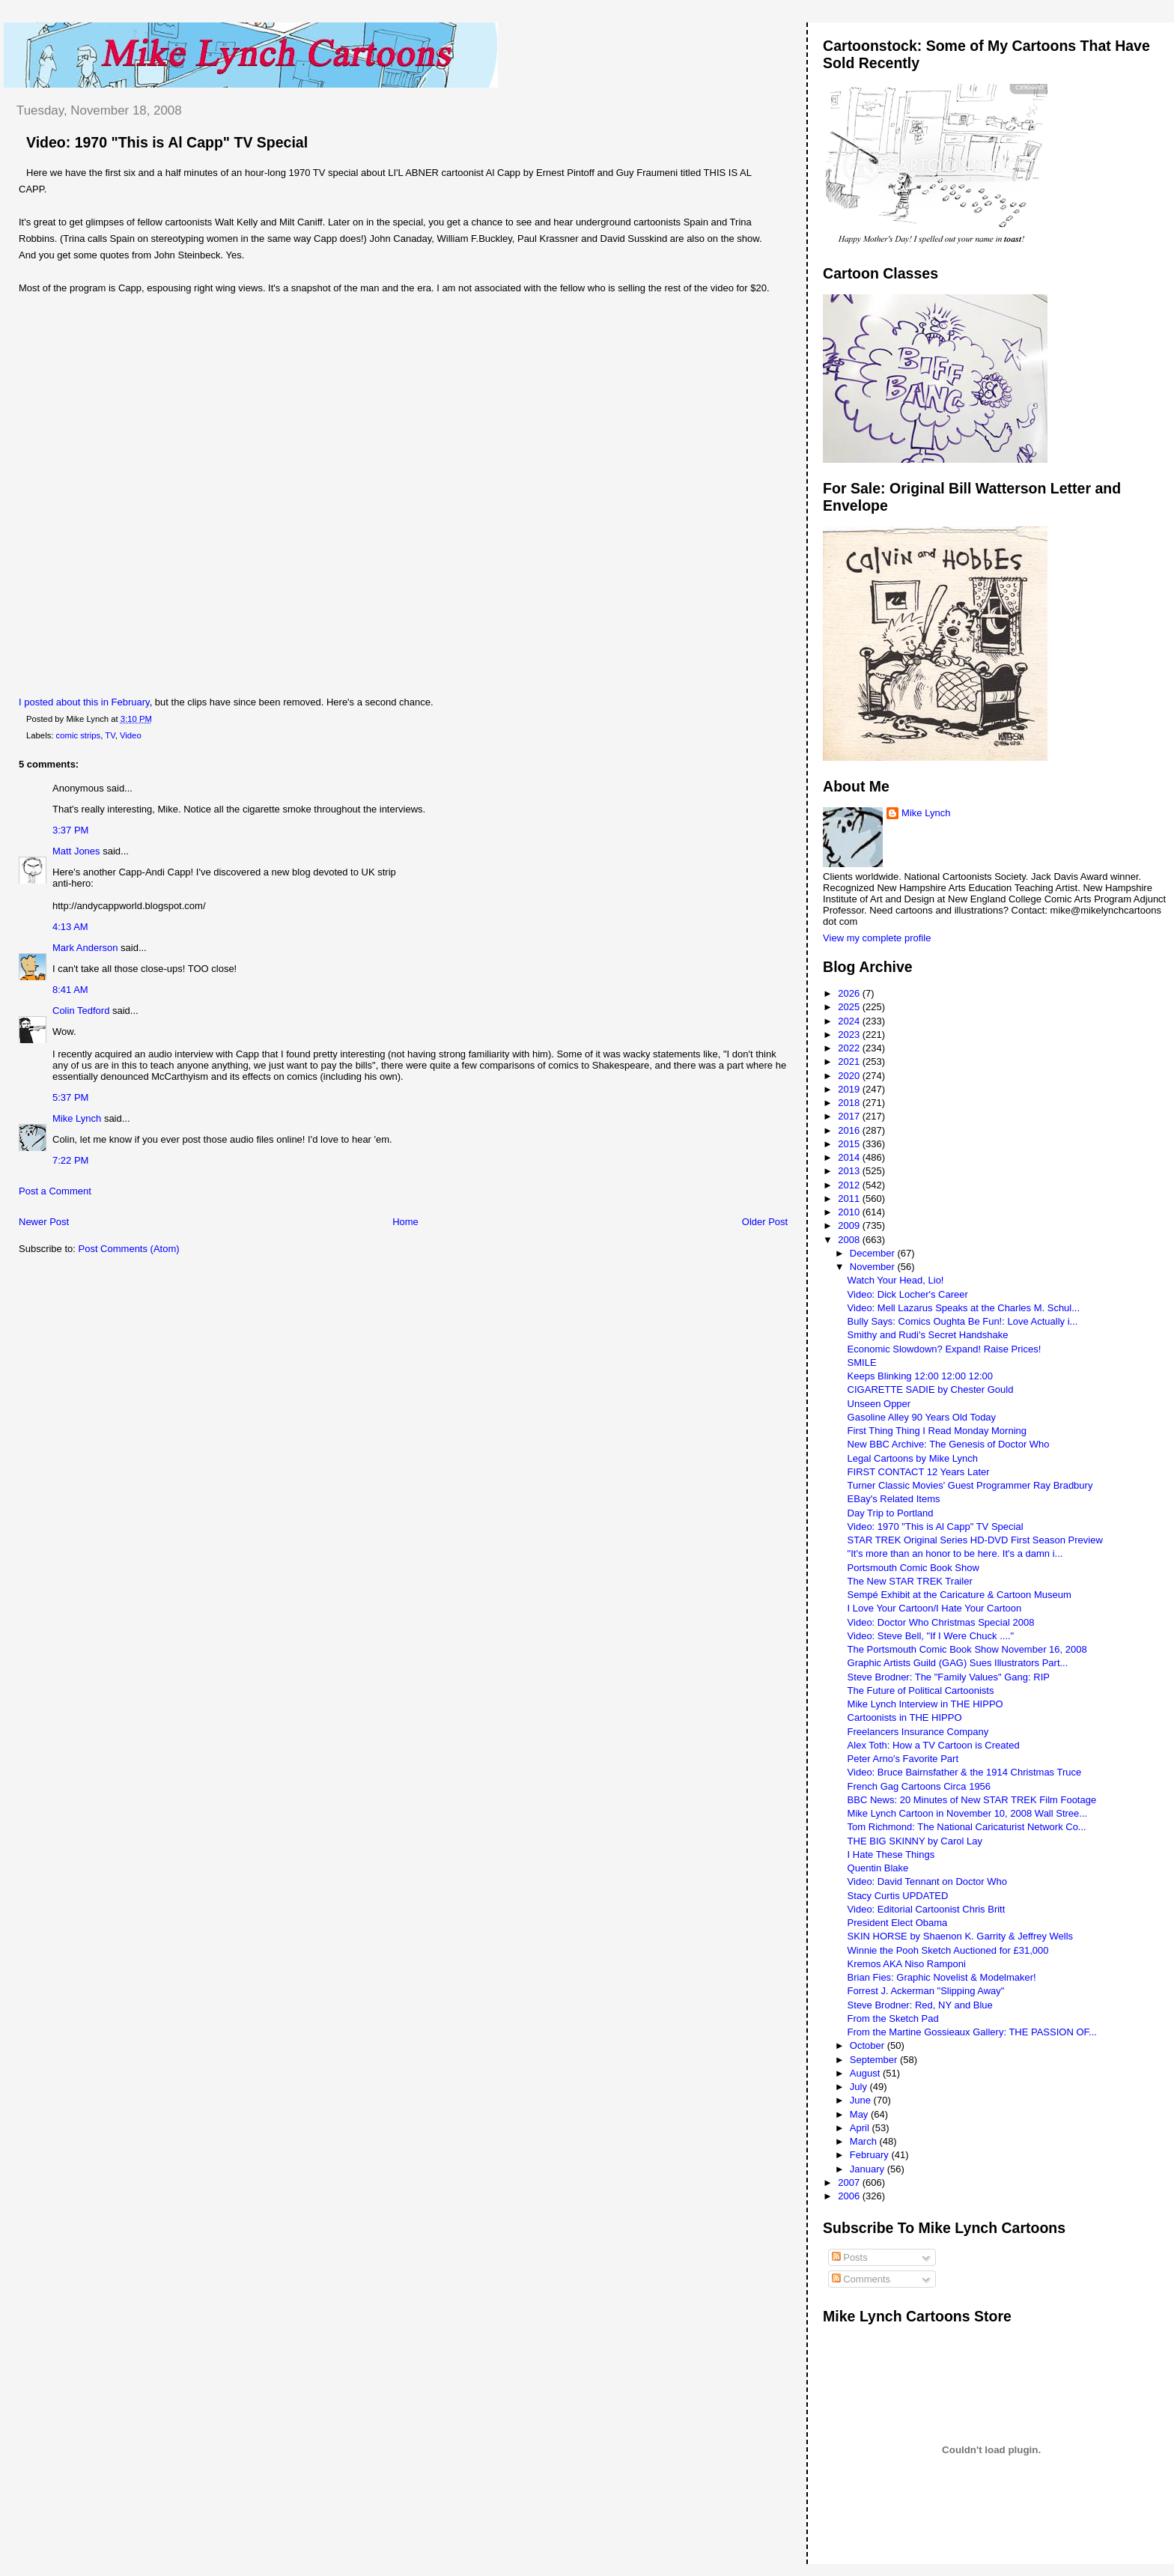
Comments (861, 2279)
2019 (850, 1089)
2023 (850, 1034)
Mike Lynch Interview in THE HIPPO (925, 1704)
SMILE (862, 1362)
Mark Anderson (85, 947)
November (874, 1266)
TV (110, 735)
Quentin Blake (878, 1868)
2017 (850, 1116)
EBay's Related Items (894, 1498)
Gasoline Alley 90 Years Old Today (922, 1417)
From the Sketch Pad (893, 2018)
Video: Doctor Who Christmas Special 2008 (941, 1622)
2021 (850, 1061)
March (865, 2141)
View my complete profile (877, 938)
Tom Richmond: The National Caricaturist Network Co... (967, 1826)
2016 (850, 1130)
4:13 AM (70, 926)
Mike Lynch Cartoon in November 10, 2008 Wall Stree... (968, 1813)
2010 (850, 1212)
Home (405, 1221)
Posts (850, 2257)
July (860, 2086)
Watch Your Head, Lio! (896, 1280)
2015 (850, 1143)
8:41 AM (70, 989)
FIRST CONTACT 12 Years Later (919, 1471)
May (860, 2114)
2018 (850, 1102)
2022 (850, 1048)
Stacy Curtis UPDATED (898, 1895)
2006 (850, 2196)
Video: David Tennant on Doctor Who (927, 1881)
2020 (850, 1075)
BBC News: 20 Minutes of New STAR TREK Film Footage (972, 1799)
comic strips (78, 735)
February (871, 2154)
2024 (850, 1021)
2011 (850, 1198)
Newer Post (44, 1221)
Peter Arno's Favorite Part (903, 1758)
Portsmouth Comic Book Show (913, 1567)
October (868, 2045)
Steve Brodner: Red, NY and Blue (920, 2005)
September (875, 2059)
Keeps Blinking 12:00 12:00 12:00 (920, 1376)
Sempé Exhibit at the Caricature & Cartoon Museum (959, 1594)
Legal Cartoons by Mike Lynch (913, 1458)
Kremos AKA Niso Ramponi (907, 1963)
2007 (850, 2182)
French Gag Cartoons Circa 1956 (919, 1786)
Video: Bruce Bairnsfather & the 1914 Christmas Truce (965, 1772)
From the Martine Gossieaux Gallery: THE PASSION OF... (972, 2032)
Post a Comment (55, 1191)
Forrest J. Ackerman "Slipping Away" (926, 1990)
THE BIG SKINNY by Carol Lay (915, 1841)
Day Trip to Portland (891, 1513)
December (874, 1253)
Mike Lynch (76, 1118)
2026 (850, 993)
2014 (850, 1157)
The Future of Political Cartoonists (921, 1690)
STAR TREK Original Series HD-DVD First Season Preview (975, 1540)
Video (131, 735)
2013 (850, 1170)
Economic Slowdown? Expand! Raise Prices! (944, 1349)
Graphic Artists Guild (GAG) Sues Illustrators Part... (958, 1662)
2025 (850, 1006)
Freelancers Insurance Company (918, 1731)
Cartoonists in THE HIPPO (905, 1717)
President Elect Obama (898, 1922)
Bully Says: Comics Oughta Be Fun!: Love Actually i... (963, 1321)
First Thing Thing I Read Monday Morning (937, 1430)
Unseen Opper (879, 1403)
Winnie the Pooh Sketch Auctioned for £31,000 (948, 1950)
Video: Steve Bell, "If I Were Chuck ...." (931, 1635)
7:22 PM (70, 1160)
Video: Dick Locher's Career (908, 1294)
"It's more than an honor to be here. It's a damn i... (955, 1553)
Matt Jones (76, 851)
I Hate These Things (891, 1854)
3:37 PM (70, 830)
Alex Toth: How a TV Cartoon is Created (934, 1745)
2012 (850, 1185)
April (861, 2127)
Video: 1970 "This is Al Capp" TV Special (167, 142)
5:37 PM (70, 1097)
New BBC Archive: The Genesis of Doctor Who (949, 1444)
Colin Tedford (80, 1010)
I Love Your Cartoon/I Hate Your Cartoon (935, 1608)
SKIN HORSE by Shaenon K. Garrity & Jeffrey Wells (961, 1936)
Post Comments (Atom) (129, 1248)
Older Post (765, 1221)
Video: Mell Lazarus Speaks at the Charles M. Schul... (964, 1307)
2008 (850, 1239)
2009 (850, 1225)
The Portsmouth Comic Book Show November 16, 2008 (967, 1649)
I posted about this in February (84, 702)
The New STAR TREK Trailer (910, 1581)
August (866, 2073)
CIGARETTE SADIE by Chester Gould (931, 1389)
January (868, 2169)
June (862, 2100)
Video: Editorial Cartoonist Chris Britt (927, 1909)
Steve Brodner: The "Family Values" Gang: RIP (949, 1677)
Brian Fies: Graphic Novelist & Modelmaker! (942, 1977)
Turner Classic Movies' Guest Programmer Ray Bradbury (970, 1485)
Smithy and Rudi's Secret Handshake (928, 1334)
